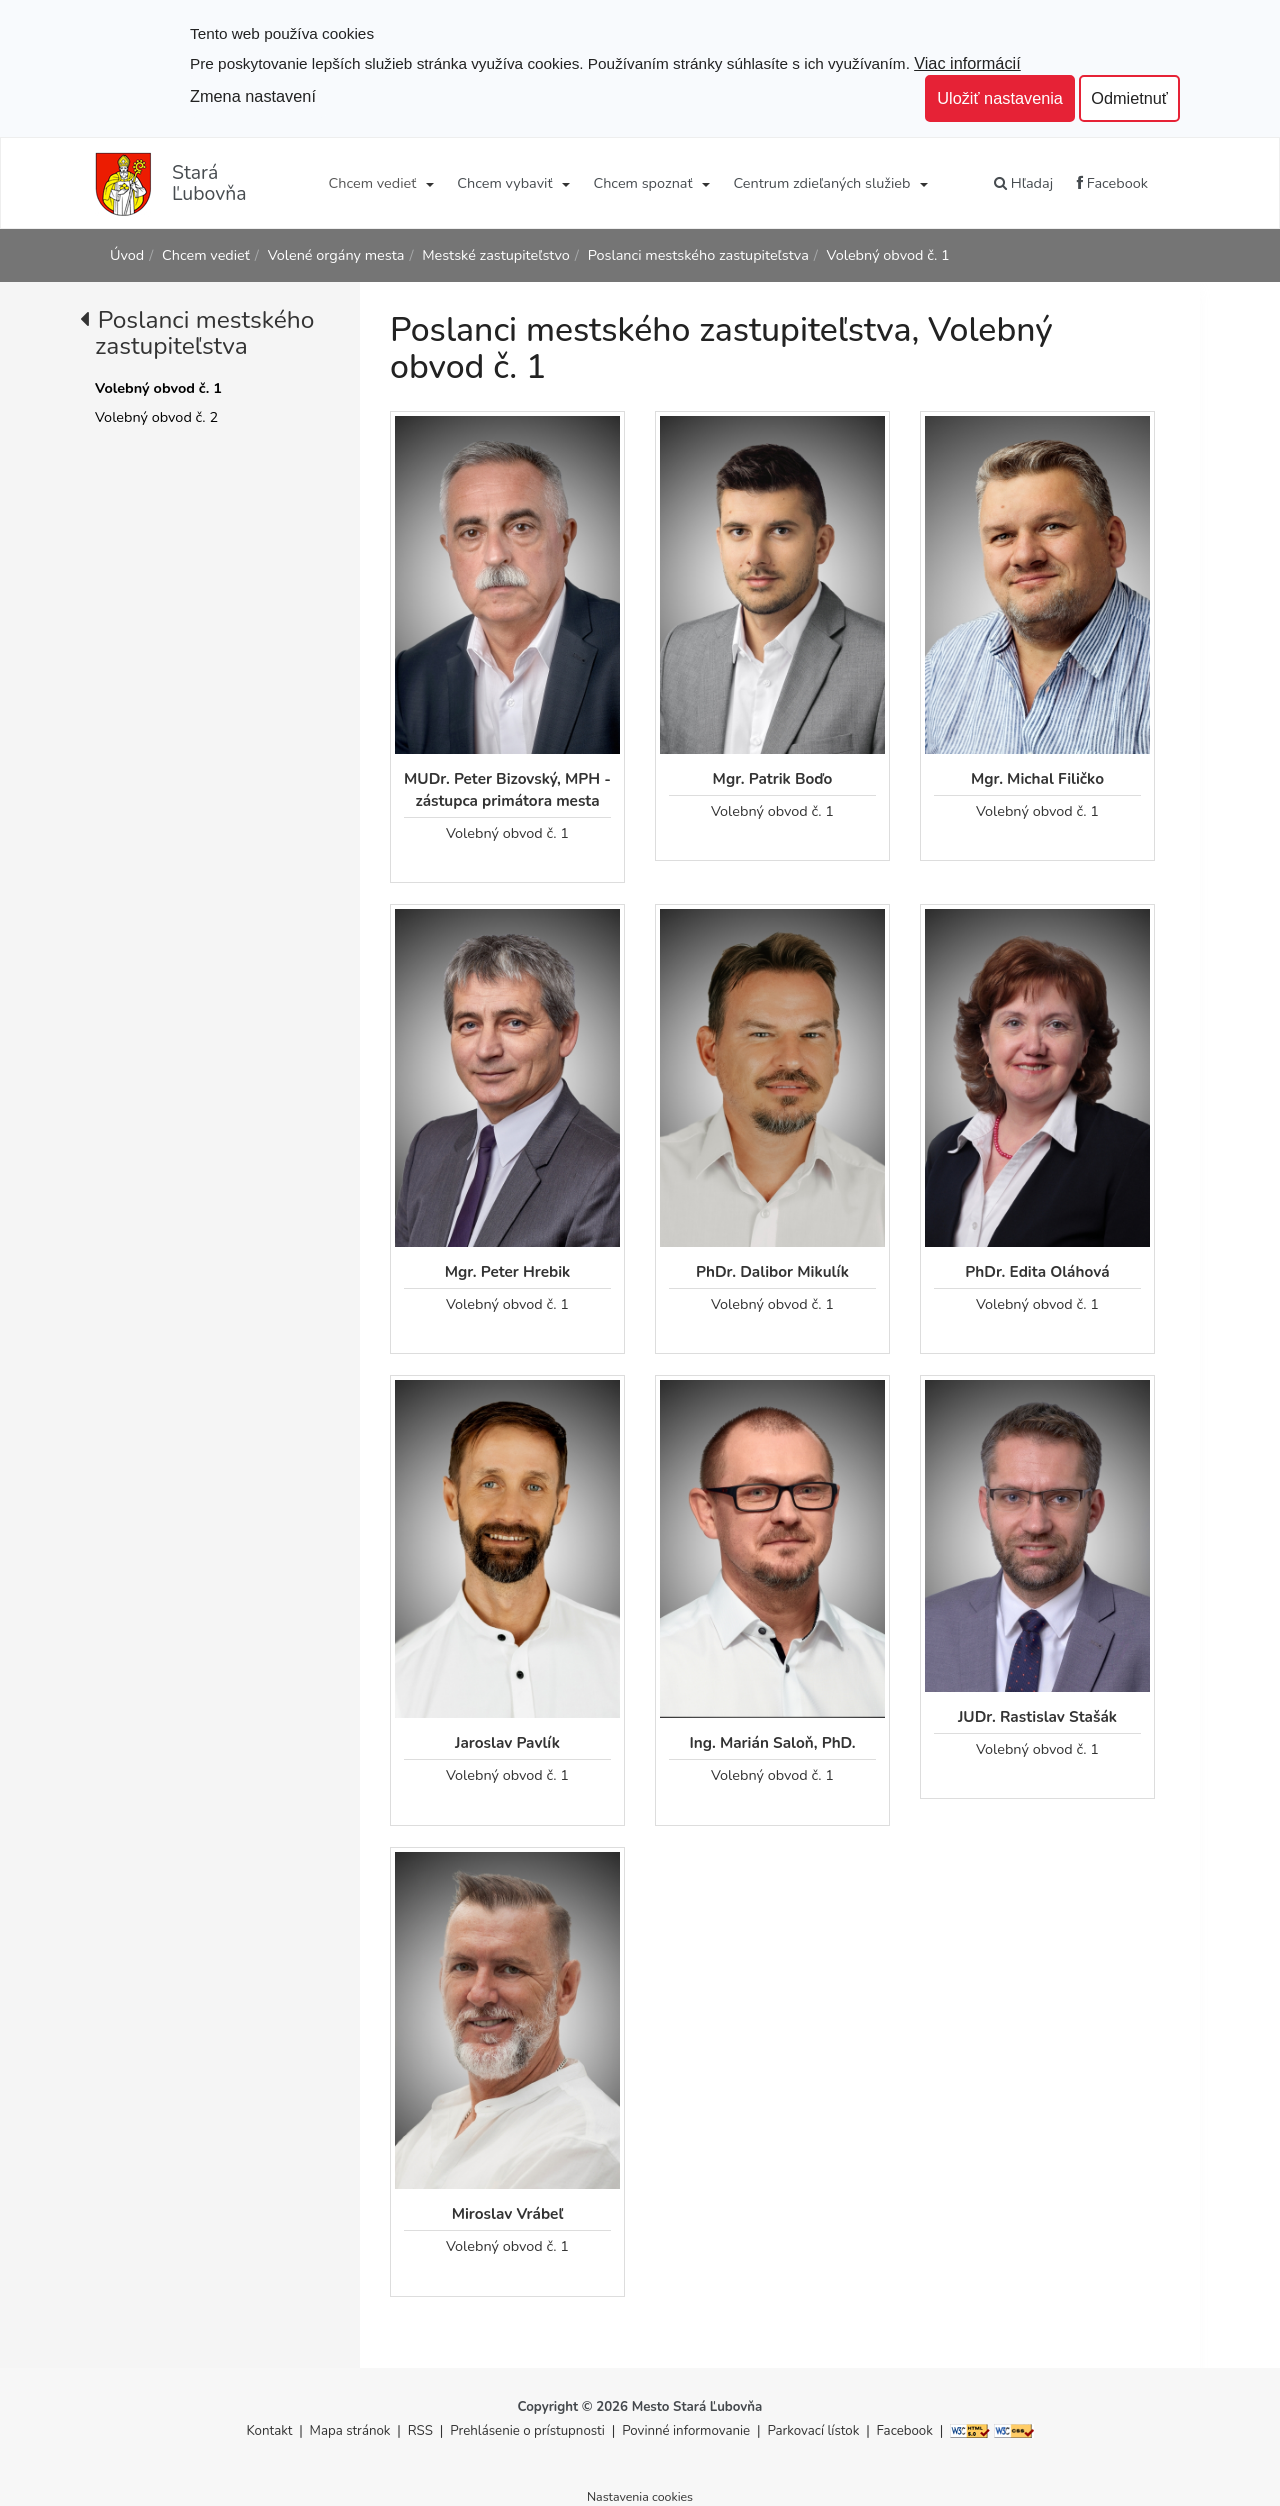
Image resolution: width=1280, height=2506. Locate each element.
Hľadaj (1023, 183)
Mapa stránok (350, 2431)
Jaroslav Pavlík (507, 1742)
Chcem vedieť (373, 183)
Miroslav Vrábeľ (508, 2213)
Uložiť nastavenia (1000, 98)
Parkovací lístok (813, 2431)
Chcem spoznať (642, 183)
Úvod (127, 255)
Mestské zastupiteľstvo (496, 255)
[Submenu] (428, 183)
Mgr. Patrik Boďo (773, 778)
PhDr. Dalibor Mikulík (772, 1271)
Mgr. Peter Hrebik (508, 1271)
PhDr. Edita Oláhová (1037, 1271)
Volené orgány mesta (336, 255)
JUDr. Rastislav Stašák (1037, 1716)
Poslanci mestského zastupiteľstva (698, 255)
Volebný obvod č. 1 (888, 255)
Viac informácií (967, 63)
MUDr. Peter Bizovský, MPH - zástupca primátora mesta (507, 789)
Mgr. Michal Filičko (1037, 778)
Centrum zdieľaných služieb (822, 183)
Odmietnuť (1129, 98)
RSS (422, 2431)
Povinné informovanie (686, 2431)
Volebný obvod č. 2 (156, 417)
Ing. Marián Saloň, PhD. (772, 1742)
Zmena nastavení (253, 96)
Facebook (1112, 183)
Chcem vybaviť (504, 183)
